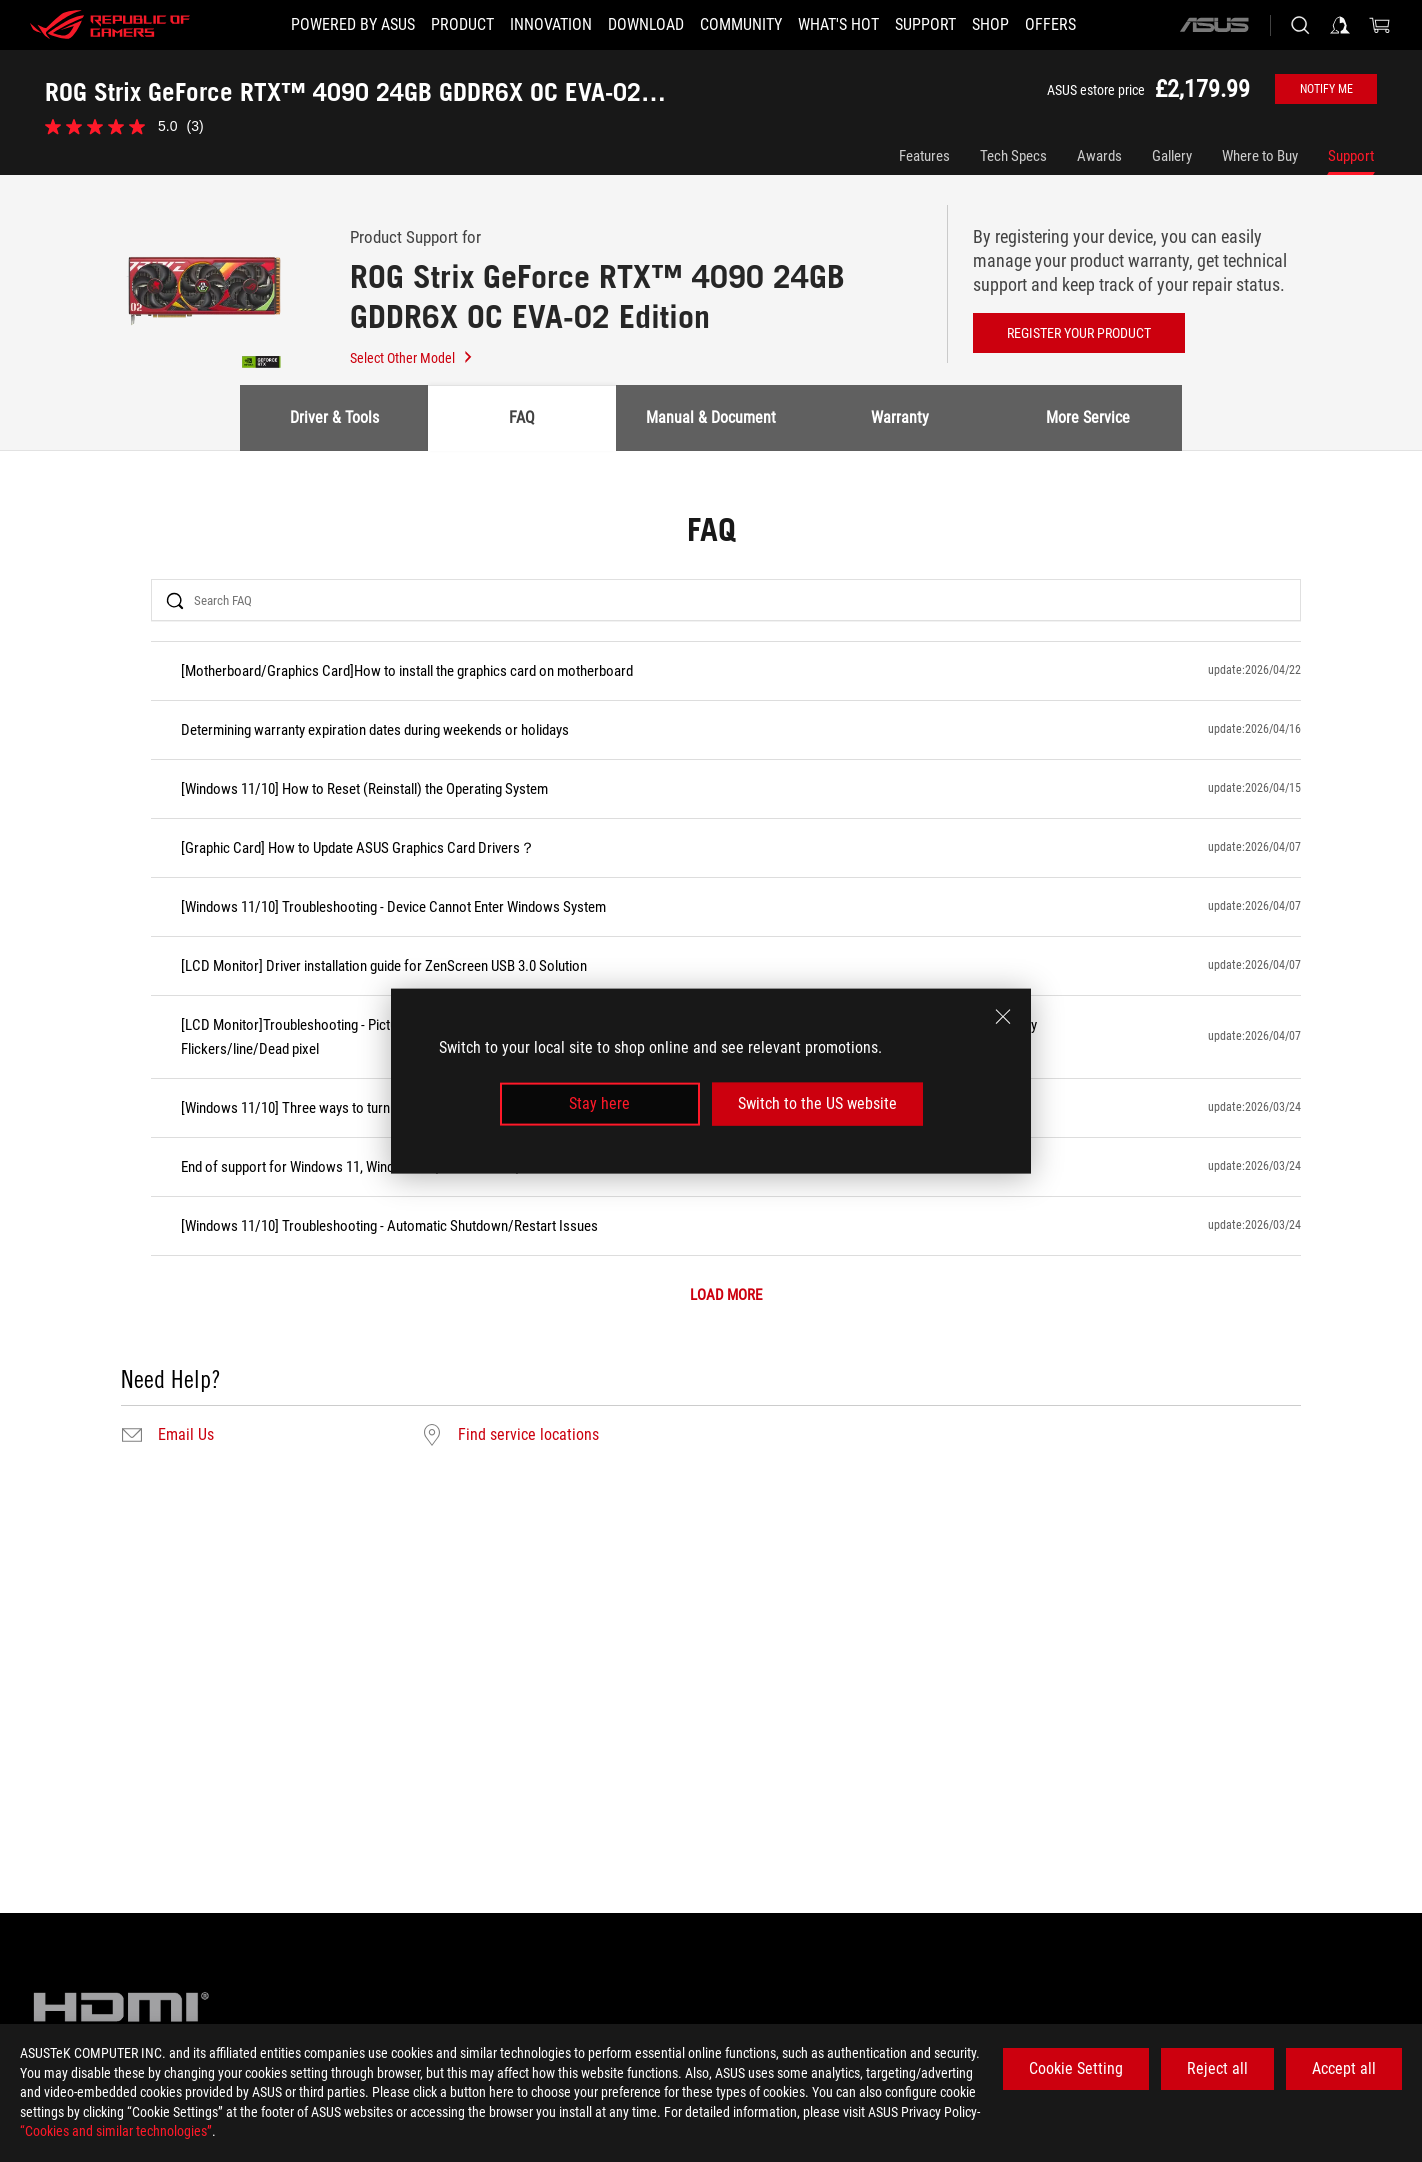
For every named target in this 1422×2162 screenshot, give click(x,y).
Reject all (1217, 2068)
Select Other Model (412, 358)
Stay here (599, 1103)
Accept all (1344, 2068)
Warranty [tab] (900, 417)
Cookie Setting (1076, 2068)
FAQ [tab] (522, 417)
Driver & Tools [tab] (334, 417)
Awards (1099, 156)
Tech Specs (1013, 156)
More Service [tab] (1088, 417)
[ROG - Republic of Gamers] (110, 25)
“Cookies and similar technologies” (116, 2131)
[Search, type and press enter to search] (1300, 25)
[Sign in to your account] (1340, 25)
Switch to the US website (817, 1103)
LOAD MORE (726, 1295)
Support (1351, 156)
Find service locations (528, 1435)
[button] (462, 25)
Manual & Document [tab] (711, 417)
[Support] (925, 25)
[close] (1003, 1017)
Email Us (186, 1435)
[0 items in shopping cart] (1380, 25)
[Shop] (990, 25)
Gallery (1172, 156)
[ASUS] (1214, 25)
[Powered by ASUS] (353, 25)
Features (924, 156)
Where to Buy (1260, 156)
